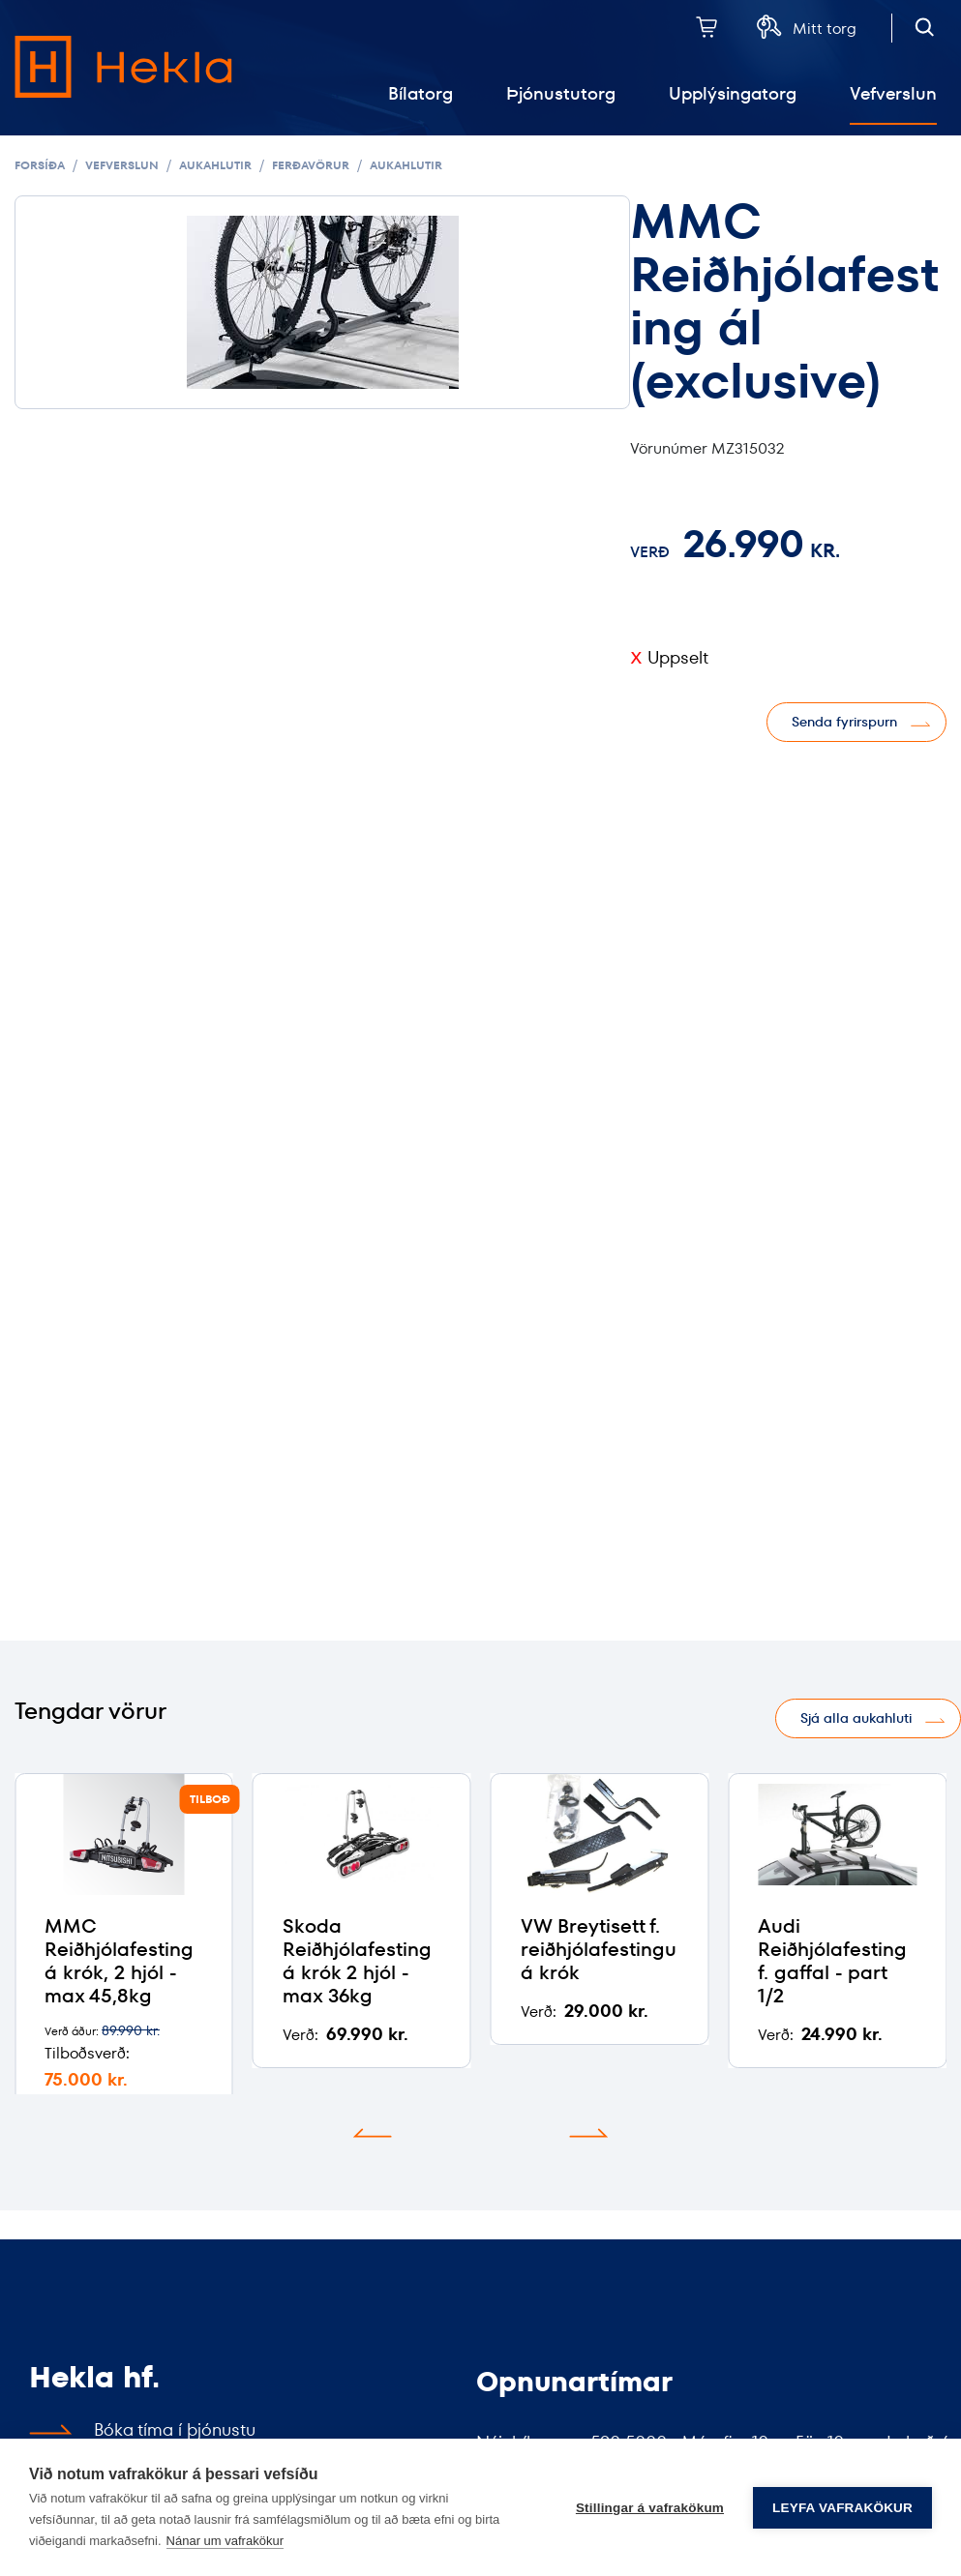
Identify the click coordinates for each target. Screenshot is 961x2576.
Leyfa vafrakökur (842, 2508)
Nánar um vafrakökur (225, 2540)
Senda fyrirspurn (844, 721)
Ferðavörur (310, 165)
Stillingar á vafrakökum (650, 2508)
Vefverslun (122, 165)
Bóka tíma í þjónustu (174, 2429)
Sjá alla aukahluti (856, 1718)
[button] (373, 2133)
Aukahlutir (215, 165)
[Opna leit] (924, 26)
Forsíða (40, 165)
